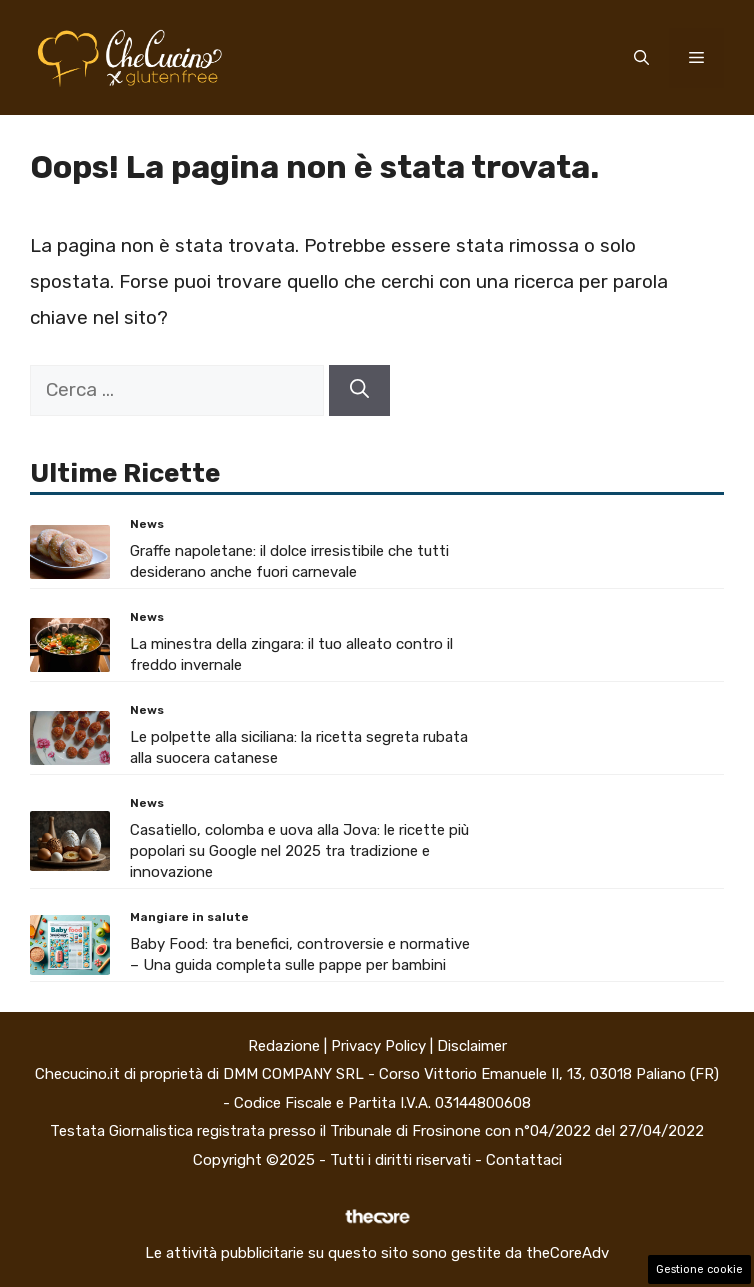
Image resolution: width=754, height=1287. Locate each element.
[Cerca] (359, 390)
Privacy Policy (378, 1046)
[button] (641, 58)
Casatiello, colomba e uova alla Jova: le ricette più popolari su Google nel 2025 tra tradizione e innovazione (299, 851)
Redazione (284, 1046)
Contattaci (524, 1160)
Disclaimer (472, 1046)
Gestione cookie (699, 1269)
